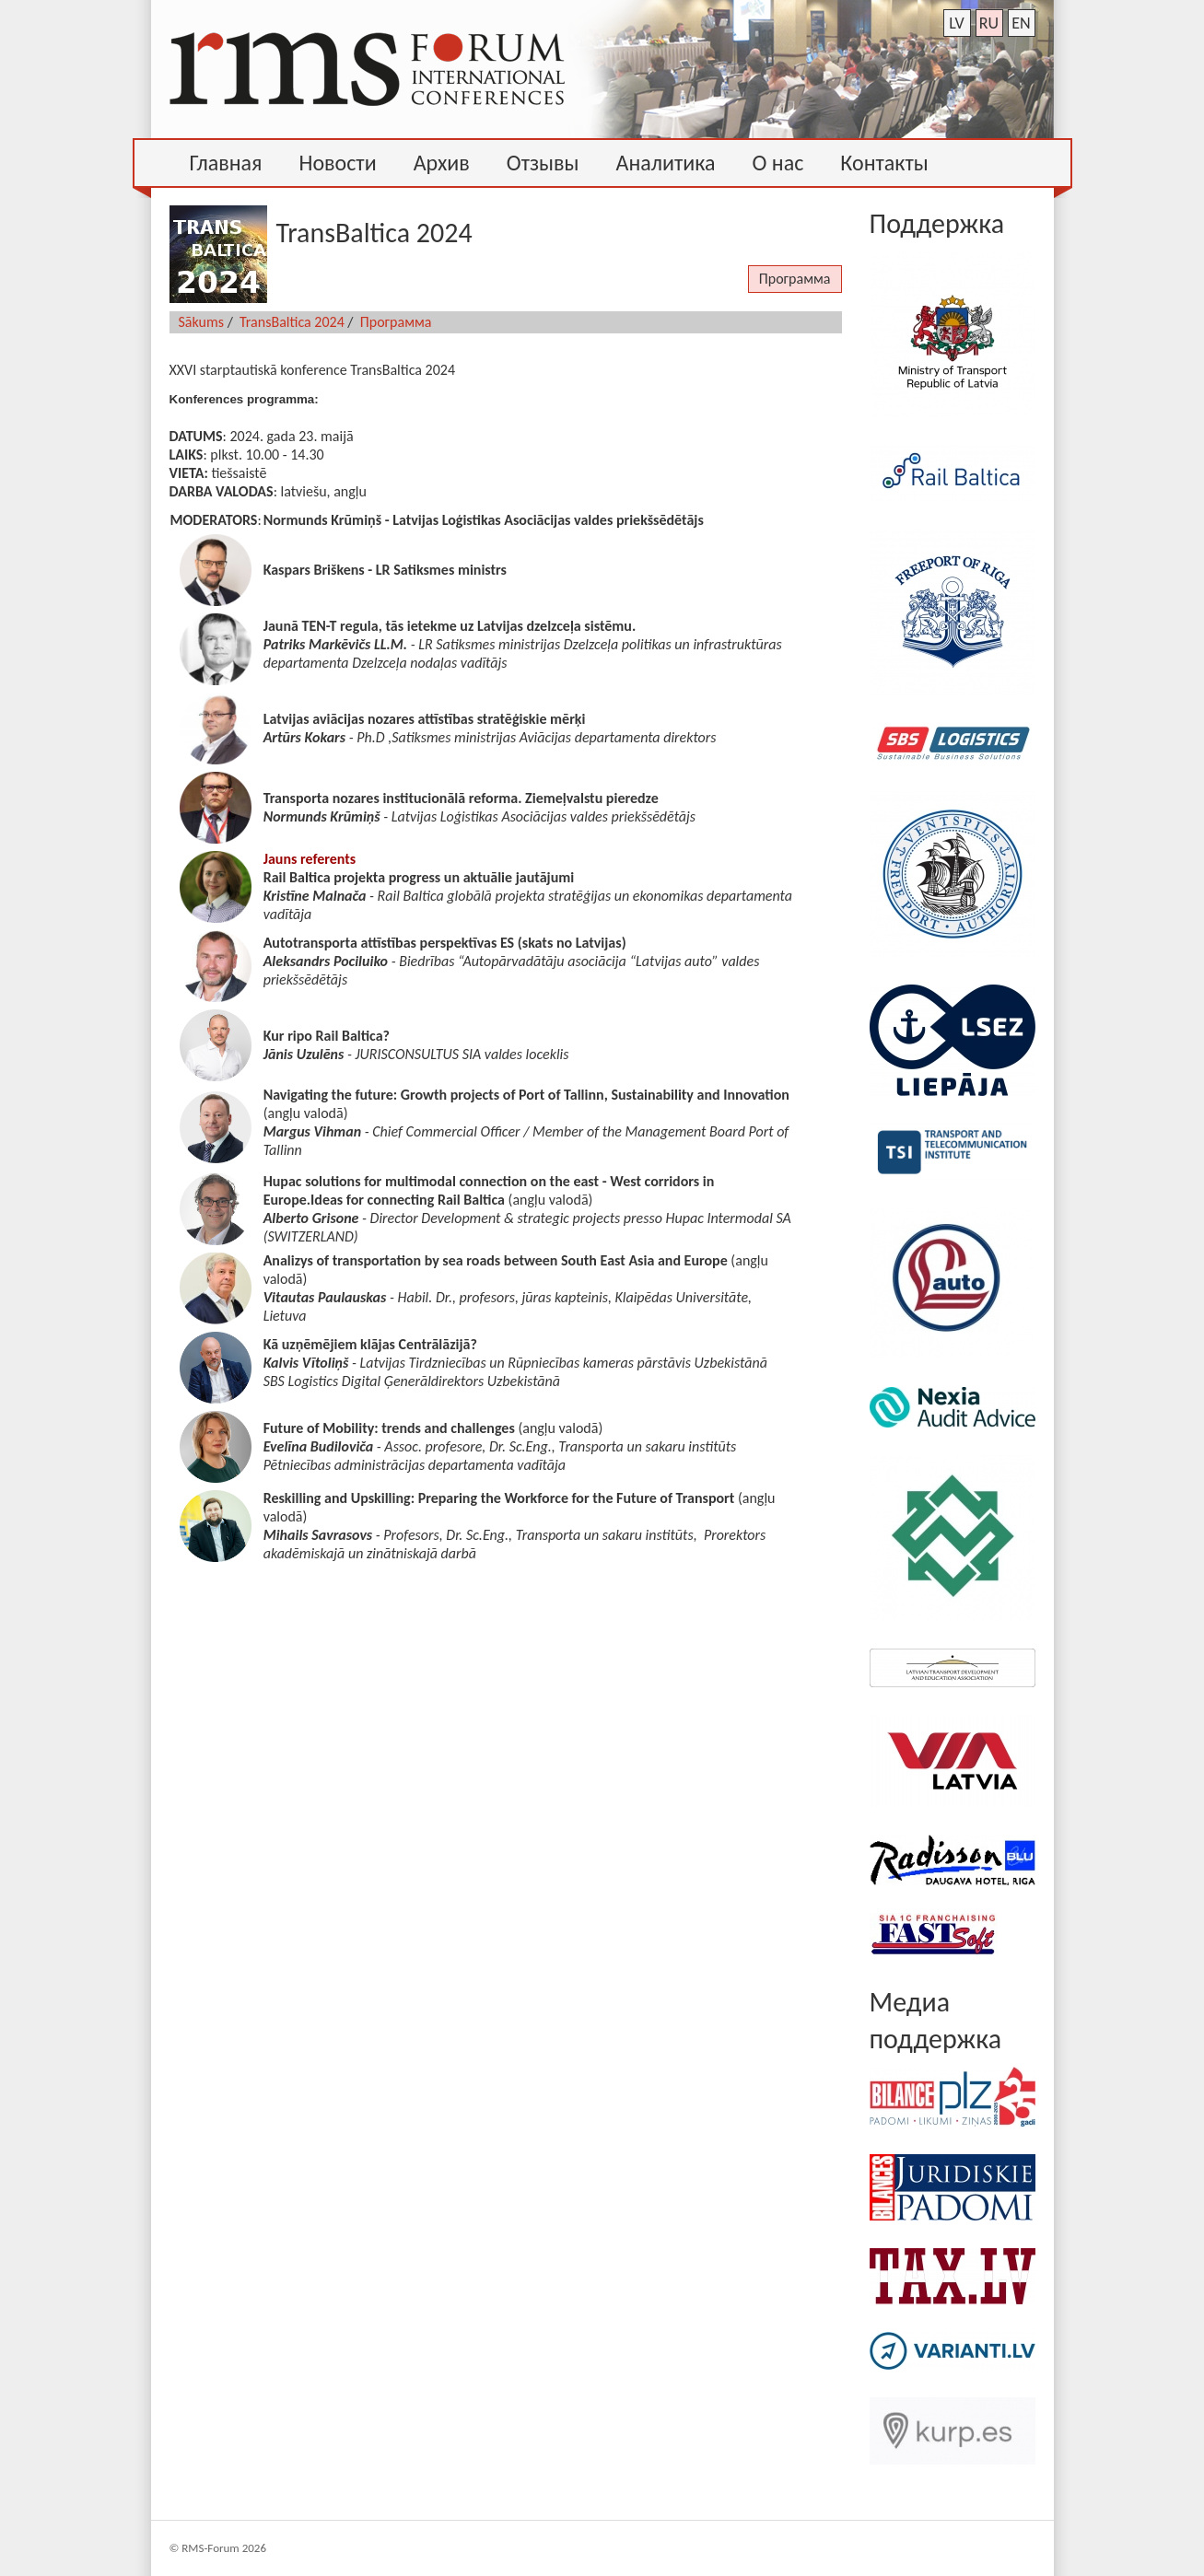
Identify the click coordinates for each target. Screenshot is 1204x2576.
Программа (795, 278)
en (1020, 23)
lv (956, 23)
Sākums (202, 322)
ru (989, 23)
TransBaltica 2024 (292, 322)
